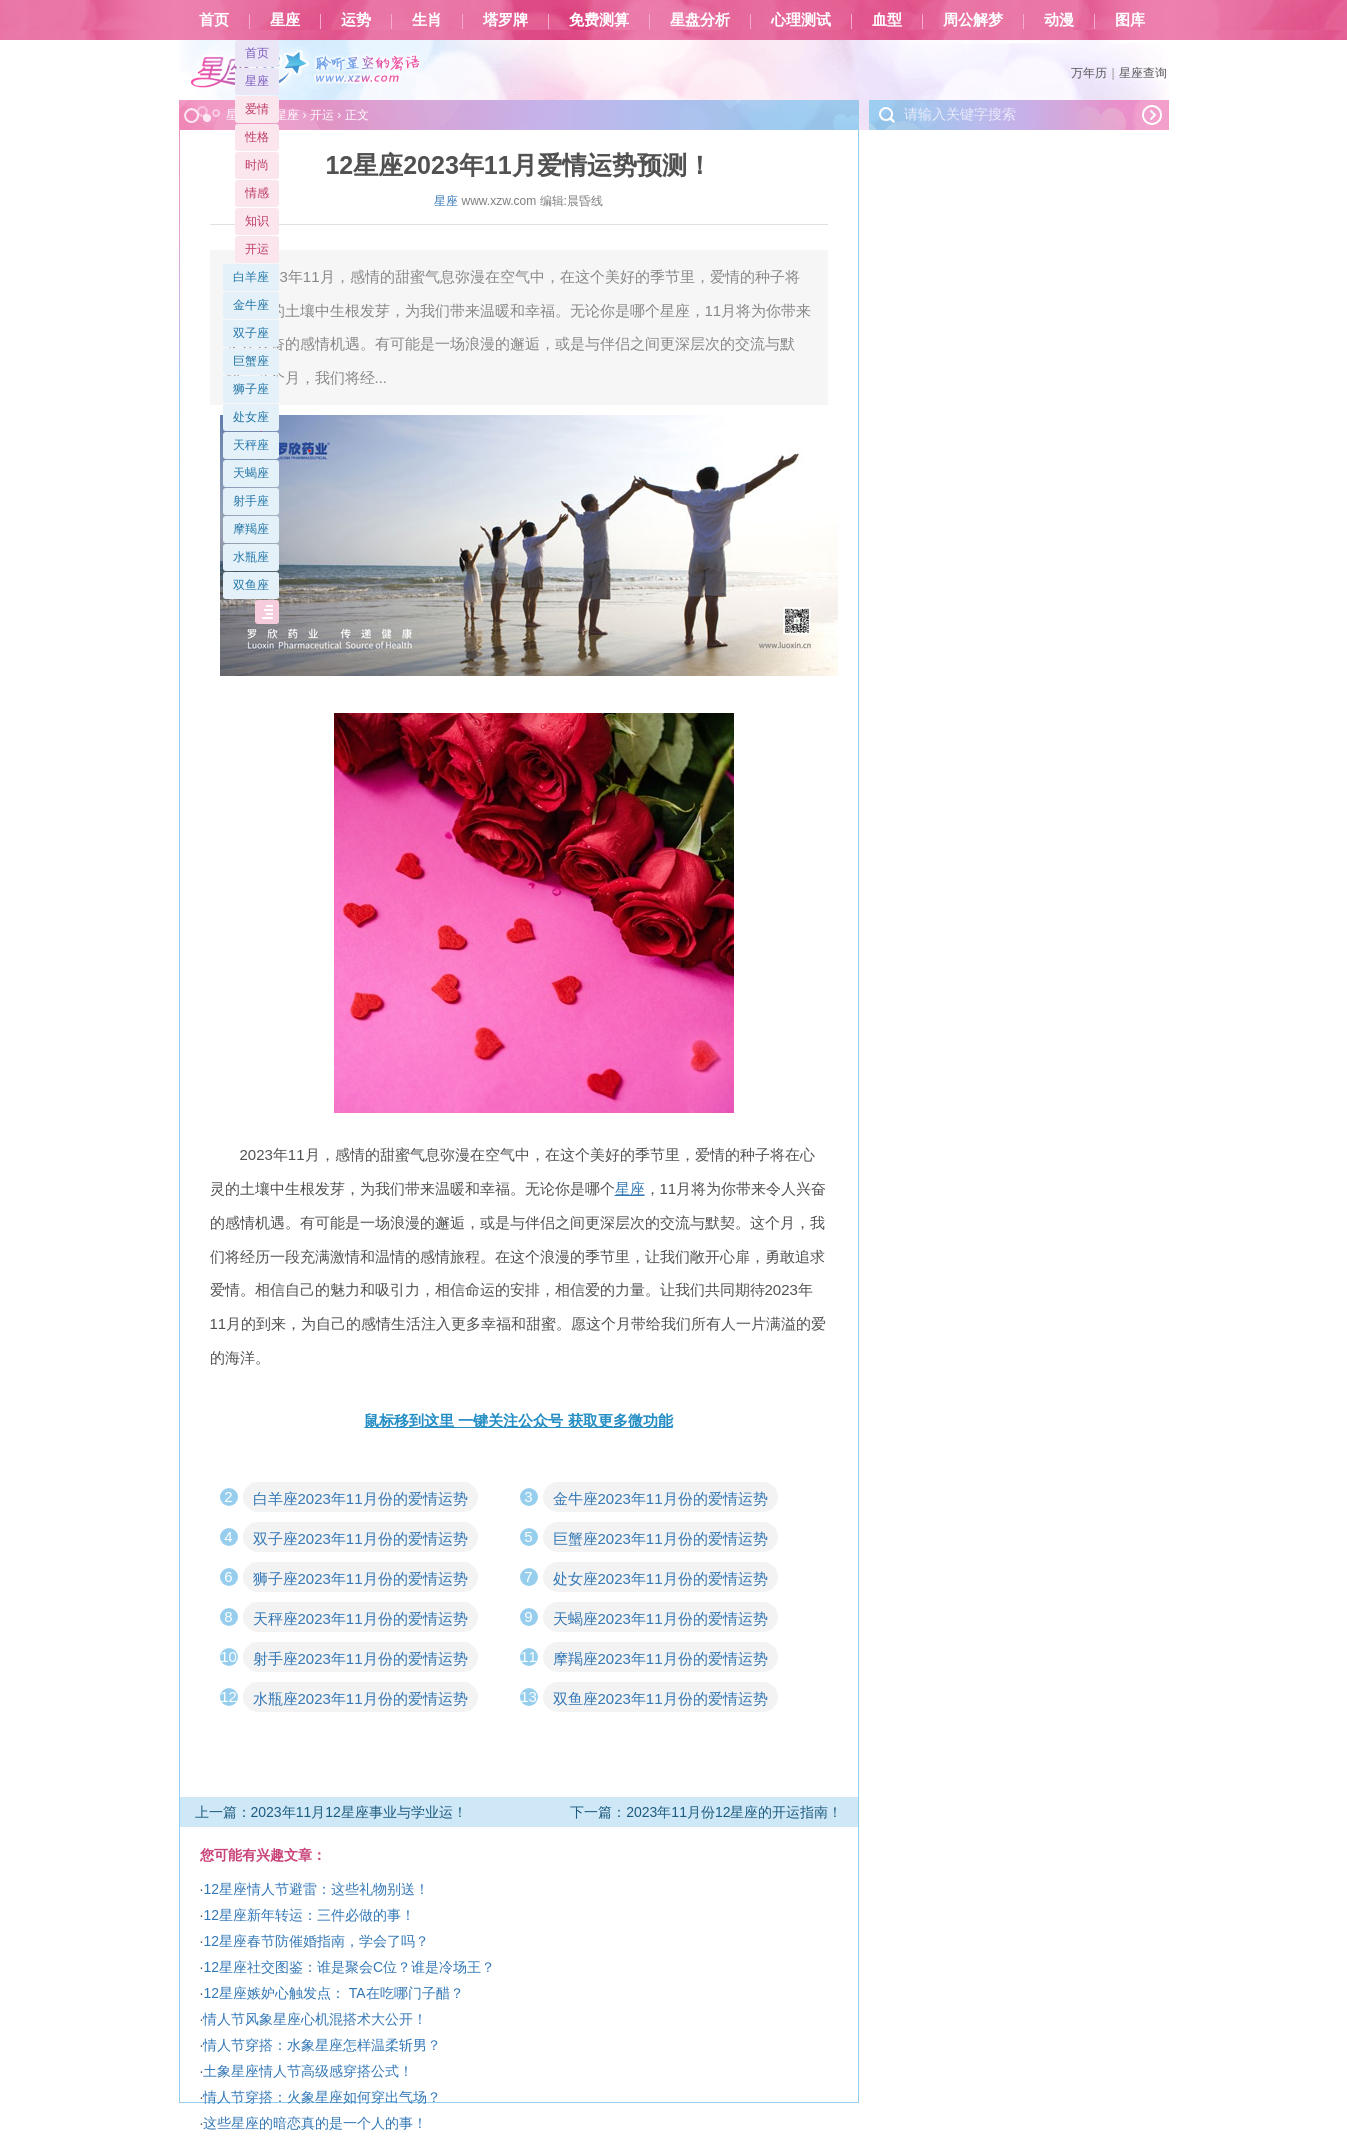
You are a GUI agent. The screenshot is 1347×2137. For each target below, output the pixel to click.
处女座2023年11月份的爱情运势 (660, 1578)
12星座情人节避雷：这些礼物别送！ (316, 1889)
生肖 (427, 20)
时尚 (257, 165)
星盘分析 (700, 20)
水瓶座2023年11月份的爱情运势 (360, 1698)
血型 (887, 20)
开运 (257, 249)
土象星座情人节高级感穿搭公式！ (308, 2071)
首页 (214, 20)
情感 (257, 193)
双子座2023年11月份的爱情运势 (360, 1538)
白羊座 (251, 277)
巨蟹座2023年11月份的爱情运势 (660, 1538)
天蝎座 (251, 473)
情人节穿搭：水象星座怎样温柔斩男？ (322, 2045)
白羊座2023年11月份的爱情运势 (360, 1498)
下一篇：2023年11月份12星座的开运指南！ (706, 1812)
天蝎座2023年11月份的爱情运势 (660, 1618)
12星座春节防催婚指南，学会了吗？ (316, 1941)
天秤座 (251, 445)
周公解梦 (973, 20)
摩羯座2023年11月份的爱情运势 (660, 1658)
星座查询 (1143, 73)
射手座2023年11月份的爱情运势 (360, 1658)
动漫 (1059, 20)
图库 (1130, 20)
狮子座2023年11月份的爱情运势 (360, 1578)
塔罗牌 (505, 20)
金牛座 (251, 305)
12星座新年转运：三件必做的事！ (309, 1915)
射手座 (251, 501)
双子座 (251, 333)
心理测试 (801, 20)
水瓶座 (251, 557)
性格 (257, 137)
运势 (356, 20)
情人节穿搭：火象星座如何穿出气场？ (322, 2097)
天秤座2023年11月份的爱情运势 (360, 1618)
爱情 (257, 109)
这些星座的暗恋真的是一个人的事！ (315, 2123)
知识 (257, 221)
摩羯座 (251, 529)
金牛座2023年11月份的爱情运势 (660, 1498)
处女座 (251, 417)
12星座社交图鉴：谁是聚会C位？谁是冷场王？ (349, 1967)
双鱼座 (251, 585)
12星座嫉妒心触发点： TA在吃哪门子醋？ (333, 1993)
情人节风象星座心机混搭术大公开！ (315, 2019)
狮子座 (251, 389)
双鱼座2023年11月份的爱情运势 (660, 1698)
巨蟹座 (251, 361)
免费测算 (599, 20)
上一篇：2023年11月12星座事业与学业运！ (331, 1812)
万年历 (1089, 73)
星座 (285, 20)
